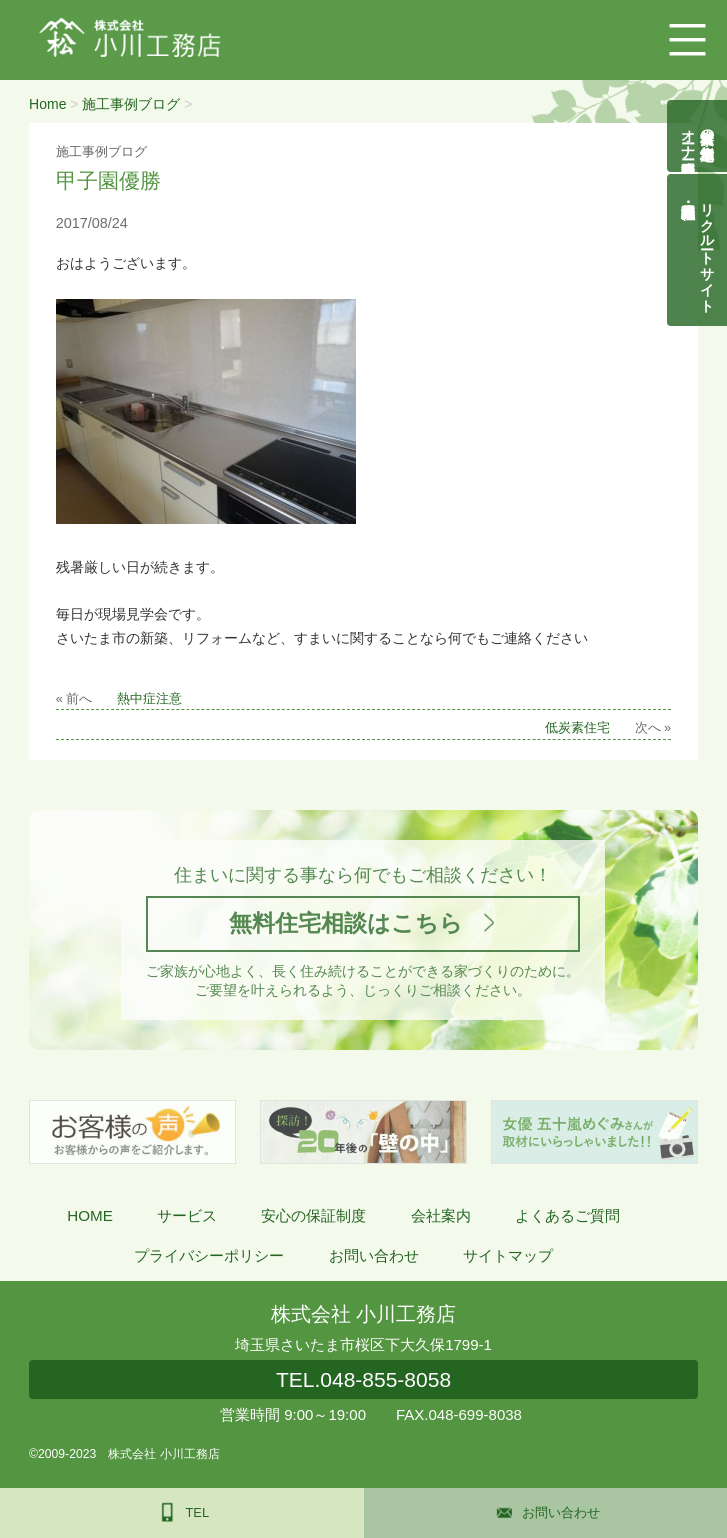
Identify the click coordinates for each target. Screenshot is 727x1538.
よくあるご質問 (567, 1215)
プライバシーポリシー (209, 1255)
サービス (187, 1215)
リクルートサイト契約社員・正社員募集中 (708, 250)
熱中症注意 (149, 699)
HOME (90, 1215)
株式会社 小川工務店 (363, 1314)
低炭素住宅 (577, 728)
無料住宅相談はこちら (346, 923)
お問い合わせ (374, 1255)
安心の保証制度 (313, 1215)
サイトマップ (508, 1255)
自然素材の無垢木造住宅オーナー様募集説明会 (698, 136)
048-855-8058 (363, 1379)
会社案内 (441, 1215)
